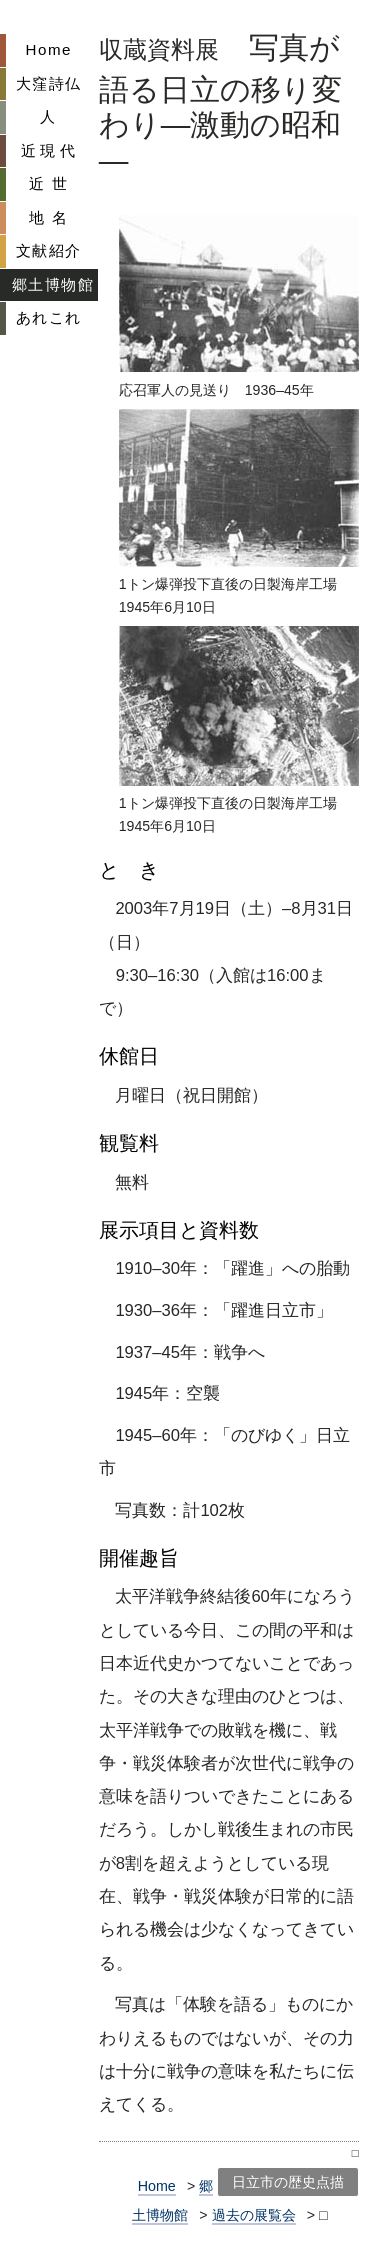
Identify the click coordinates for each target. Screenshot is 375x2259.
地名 (51, 217)
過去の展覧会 (254, 2215)
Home (49, 49)
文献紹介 (49, 250)
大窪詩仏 (49, 83)
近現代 (50, 150)
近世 (51, 183)
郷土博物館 (53, 284)
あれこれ (49, 317)
